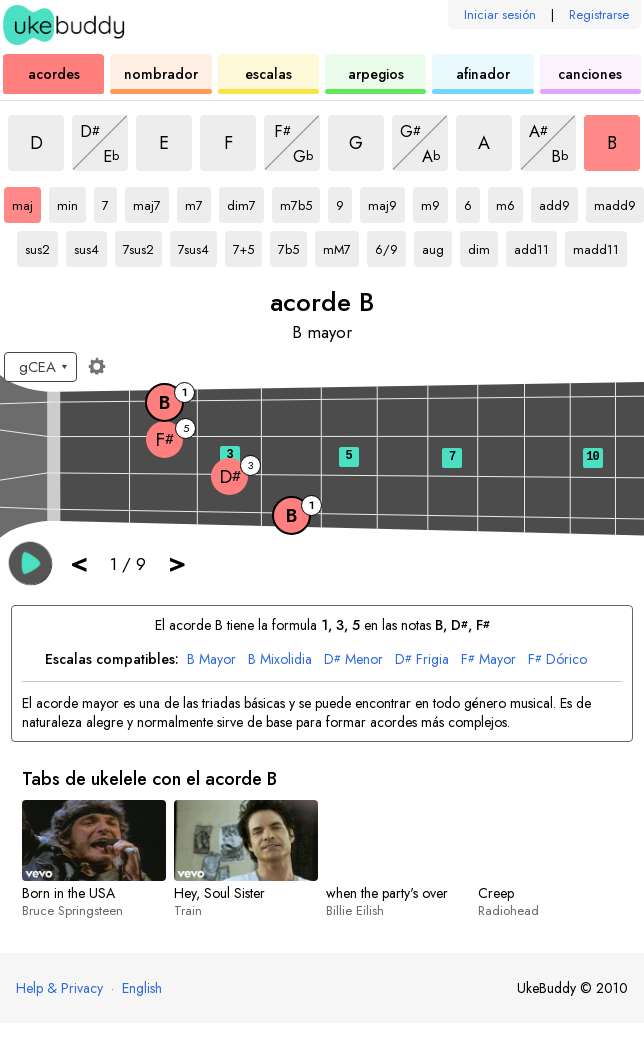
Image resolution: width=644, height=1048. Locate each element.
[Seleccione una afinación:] (40, 367)
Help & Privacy (59, 988)
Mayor (211, 659)
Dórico (557, 659)
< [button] (79, 562)
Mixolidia (280, 659)
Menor (353, 659)
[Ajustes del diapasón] (97, 366)
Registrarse (599, 14)
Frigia (422, 659)
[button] (30, 563)
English (142, 988)
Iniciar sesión (500, 14)
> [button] (177, 562)
